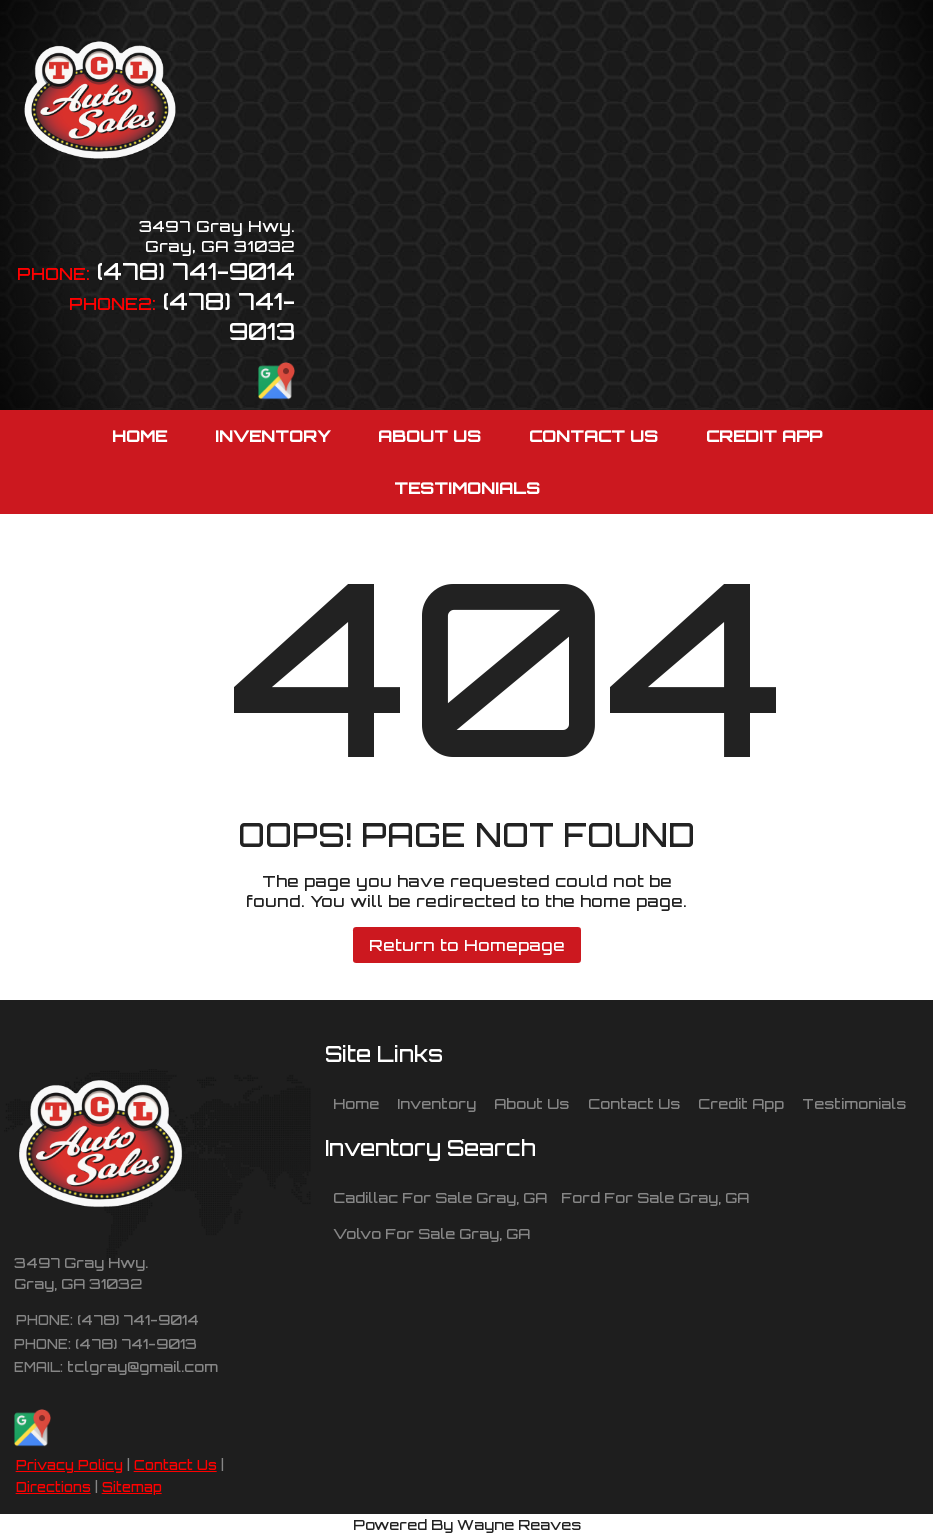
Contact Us (175, 1465)
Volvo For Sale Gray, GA (431, 1233)
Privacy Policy (69, 1465)
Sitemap (132, 1487)
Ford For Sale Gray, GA (655, 1197)
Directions (53, 1487)
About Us (531, 1103)
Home (356, 1103)
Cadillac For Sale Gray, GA (440, 1197)
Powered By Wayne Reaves (467, 1524)
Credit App (741, 1103)
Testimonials (854, 1103)
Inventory (436, 1103)
